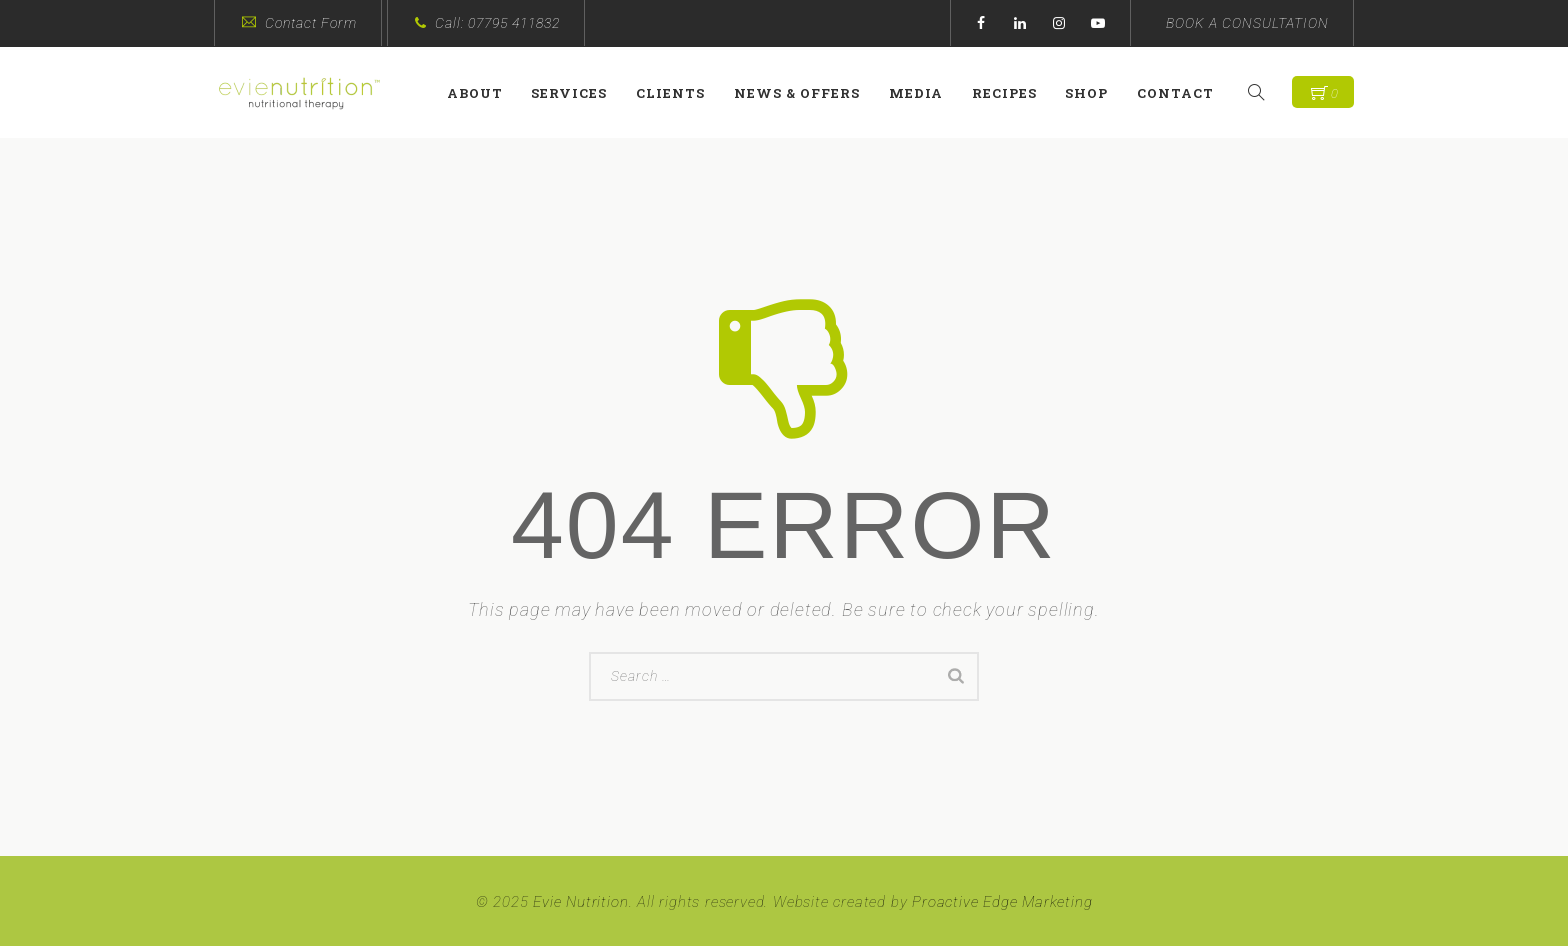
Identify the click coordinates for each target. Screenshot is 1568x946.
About (483, 93)
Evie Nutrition (580, 902)
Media (924, 93)
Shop (1095, 93)
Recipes (1012, 93)
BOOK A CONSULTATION (1247, 23)
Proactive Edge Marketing (1002, 902)
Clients (679, 93)
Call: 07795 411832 (497, 23)
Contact (1184, 93)
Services (578, 93)
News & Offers (805, 93)
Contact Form (311, 23)
